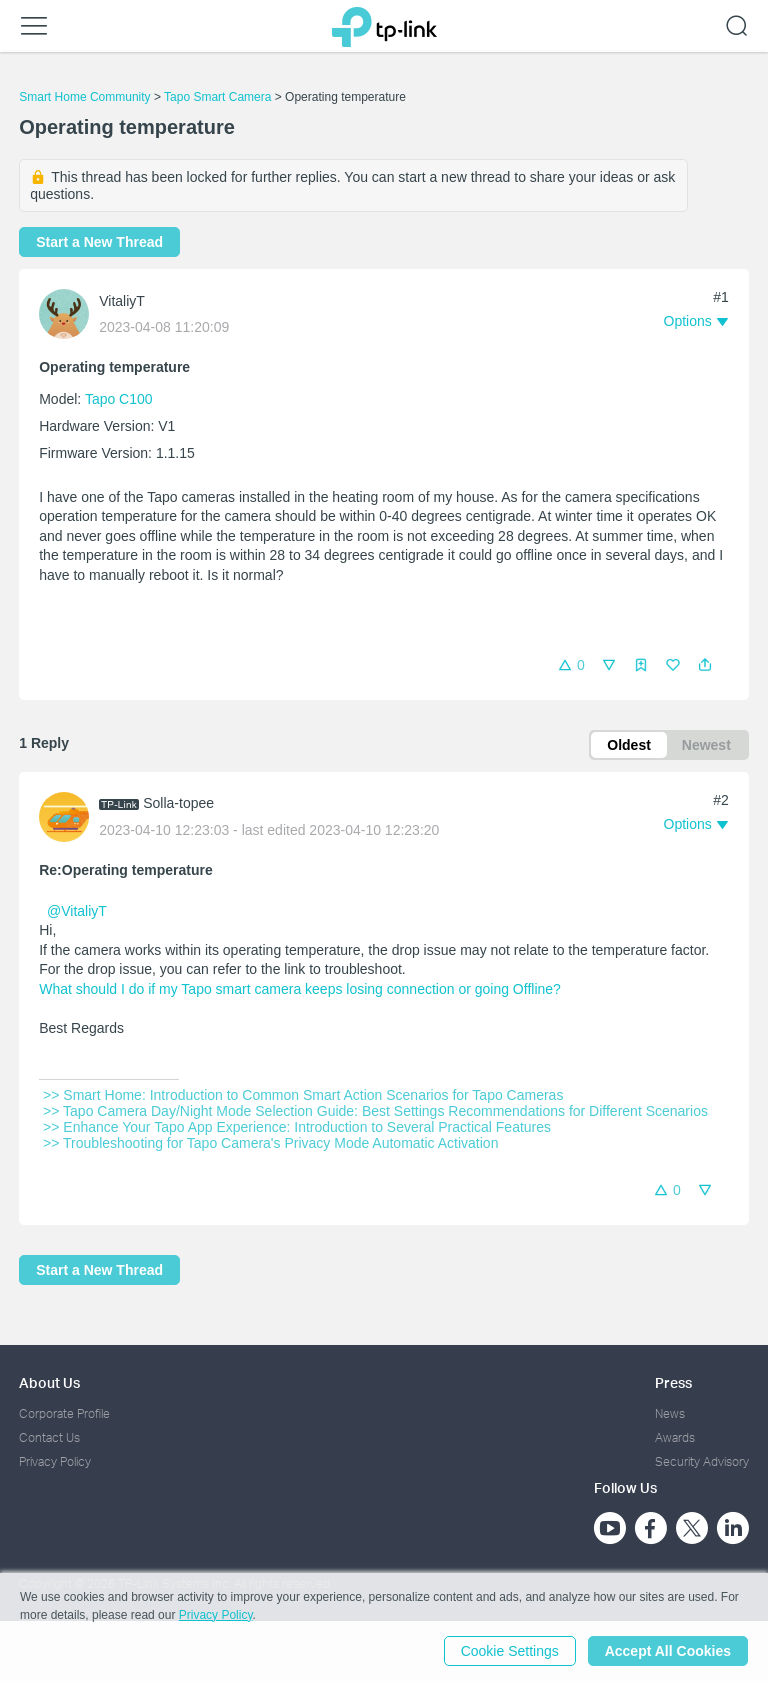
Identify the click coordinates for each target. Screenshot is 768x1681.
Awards (675, 1437)
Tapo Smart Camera (217, 97)
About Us (49, 1382)
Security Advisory (702, 1461)
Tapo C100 (119, 399)
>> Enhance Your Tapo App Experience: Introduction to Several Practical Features (297, 1127)
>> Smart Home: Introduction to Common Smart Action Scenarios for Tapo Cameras (303, 1095)
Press (673, 1382)
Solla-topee (178, 803)
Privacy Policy (55, 1461)
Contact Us (49, 1437)
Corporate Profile (64, 1413)
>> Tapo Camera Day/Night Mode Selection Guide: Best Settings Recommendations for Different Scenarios (375, 1111)
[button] (705, 665)
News (670, 1413)
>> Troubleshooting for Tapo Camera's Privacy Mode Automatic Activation (270, 1143)
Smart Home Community (84, 97)
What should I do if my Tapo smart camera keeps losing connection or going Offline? (300, 989)
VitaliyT (122, 301)
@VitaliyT (77, 911)
